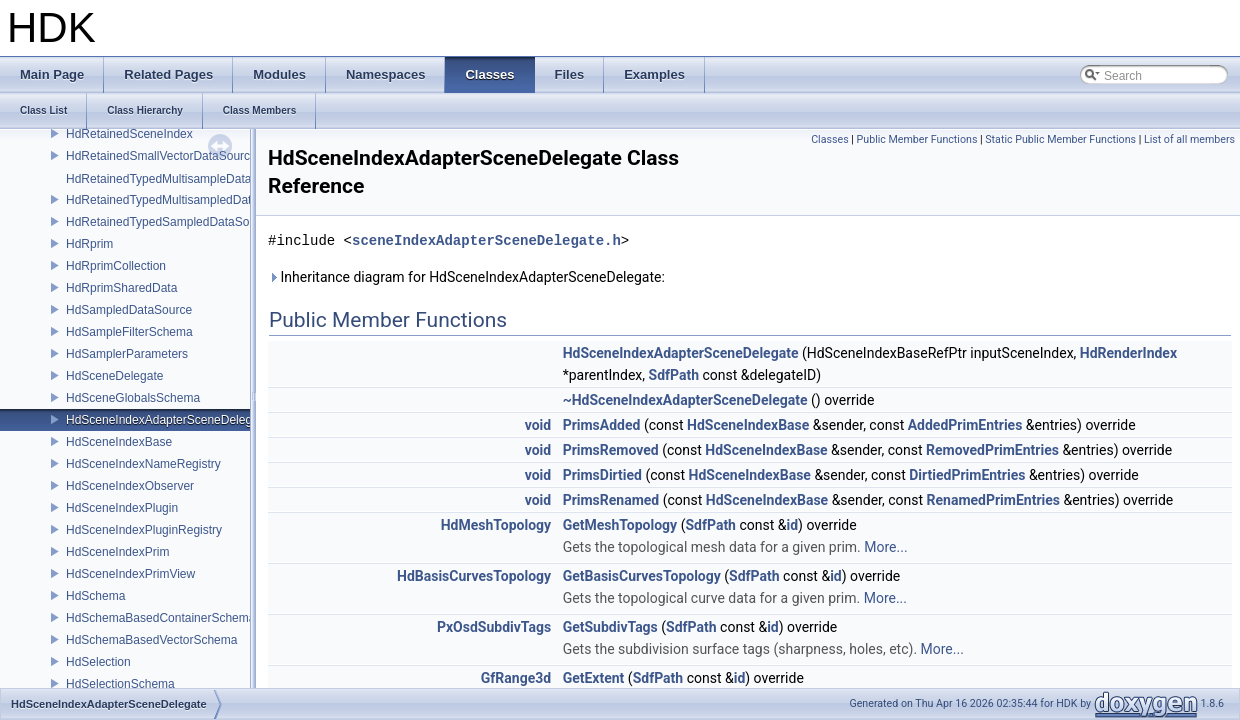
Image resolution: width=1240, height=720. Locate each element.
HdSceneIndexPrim (117, 552)
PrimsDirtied (602, 475)
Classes (829, 139)
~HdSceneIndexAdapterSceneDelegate (685, 400)
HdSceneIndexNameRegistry (143, 464)
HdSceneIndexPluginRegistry (144, 530)
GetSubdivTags (610, 627)
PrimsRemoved (611, 450)
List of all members (1189, 139)
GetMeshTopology (620, 525)
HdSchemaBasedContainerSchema (160, 618)
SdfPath (674, 375)
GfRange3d (516, 678)
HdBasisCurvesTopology (474, 576)
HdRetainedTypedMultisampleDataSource (177, 179)
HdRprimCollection (116, 266)
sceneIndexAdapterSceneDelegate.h (486, 240)
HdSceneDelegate (114, 376)
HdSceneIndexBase (119, 442)
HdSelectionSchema (120, 684)
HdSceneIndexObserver (130, 486)
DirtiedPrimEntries (967, 475)
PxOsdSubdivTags (494, 627)
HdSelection (98, 662)
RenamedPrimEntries (993, 500)
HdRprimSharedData (121, 288)
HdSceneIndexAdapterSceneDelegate (167, 420)
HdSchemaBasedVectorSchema (151, 640)
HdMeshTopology (496, 525)
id (792, 525)
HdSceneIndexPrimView (130, 574)
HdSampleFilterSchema (129, 332)
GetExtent (594, 678)
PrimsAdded (602, 425)
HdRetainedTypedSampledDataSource (169, 222)
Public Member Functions (917, 139)
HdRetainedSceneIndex (129, 134)
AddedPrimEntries (965, 425)
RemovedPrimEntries (992, 450)
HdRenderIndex (1128, 353)
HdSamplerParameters (127, 354)
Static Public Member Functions (1060, 139)
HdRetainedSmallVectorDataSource (161, 156)
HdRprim (89, 244)
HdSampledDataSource (129, 310)
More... (885, 547)
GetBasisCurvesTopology (642, 576)
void (538, 425)
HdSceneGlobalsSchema (133, 398)
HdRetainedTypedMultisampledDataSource (181, 200)
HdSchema (95, 596)
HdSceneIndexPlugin (122, 508)
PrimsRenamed (611, 500)
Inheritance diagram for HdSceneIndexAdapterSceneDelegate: (466, 277)
